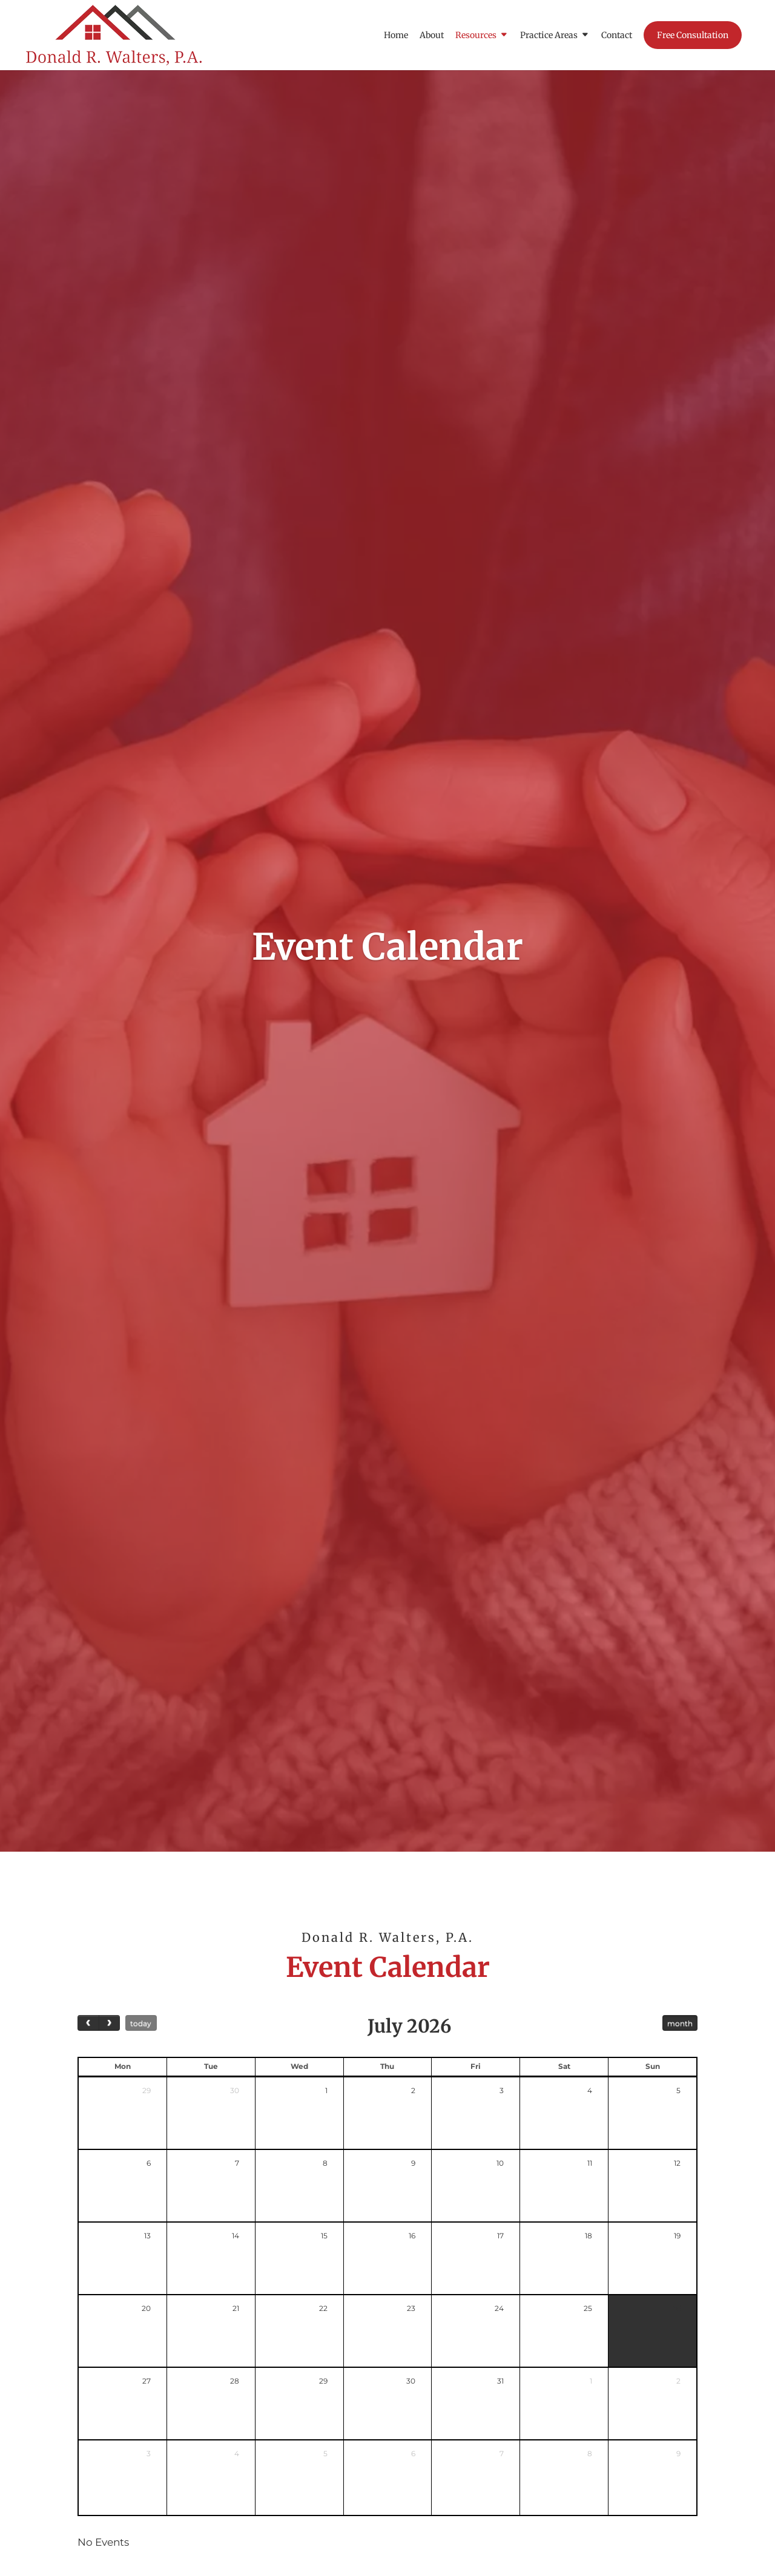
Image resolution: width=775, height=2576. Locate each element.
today (140, 2023)
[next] (109, 2022)
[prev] (88, 2022)
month (680, 2023)
